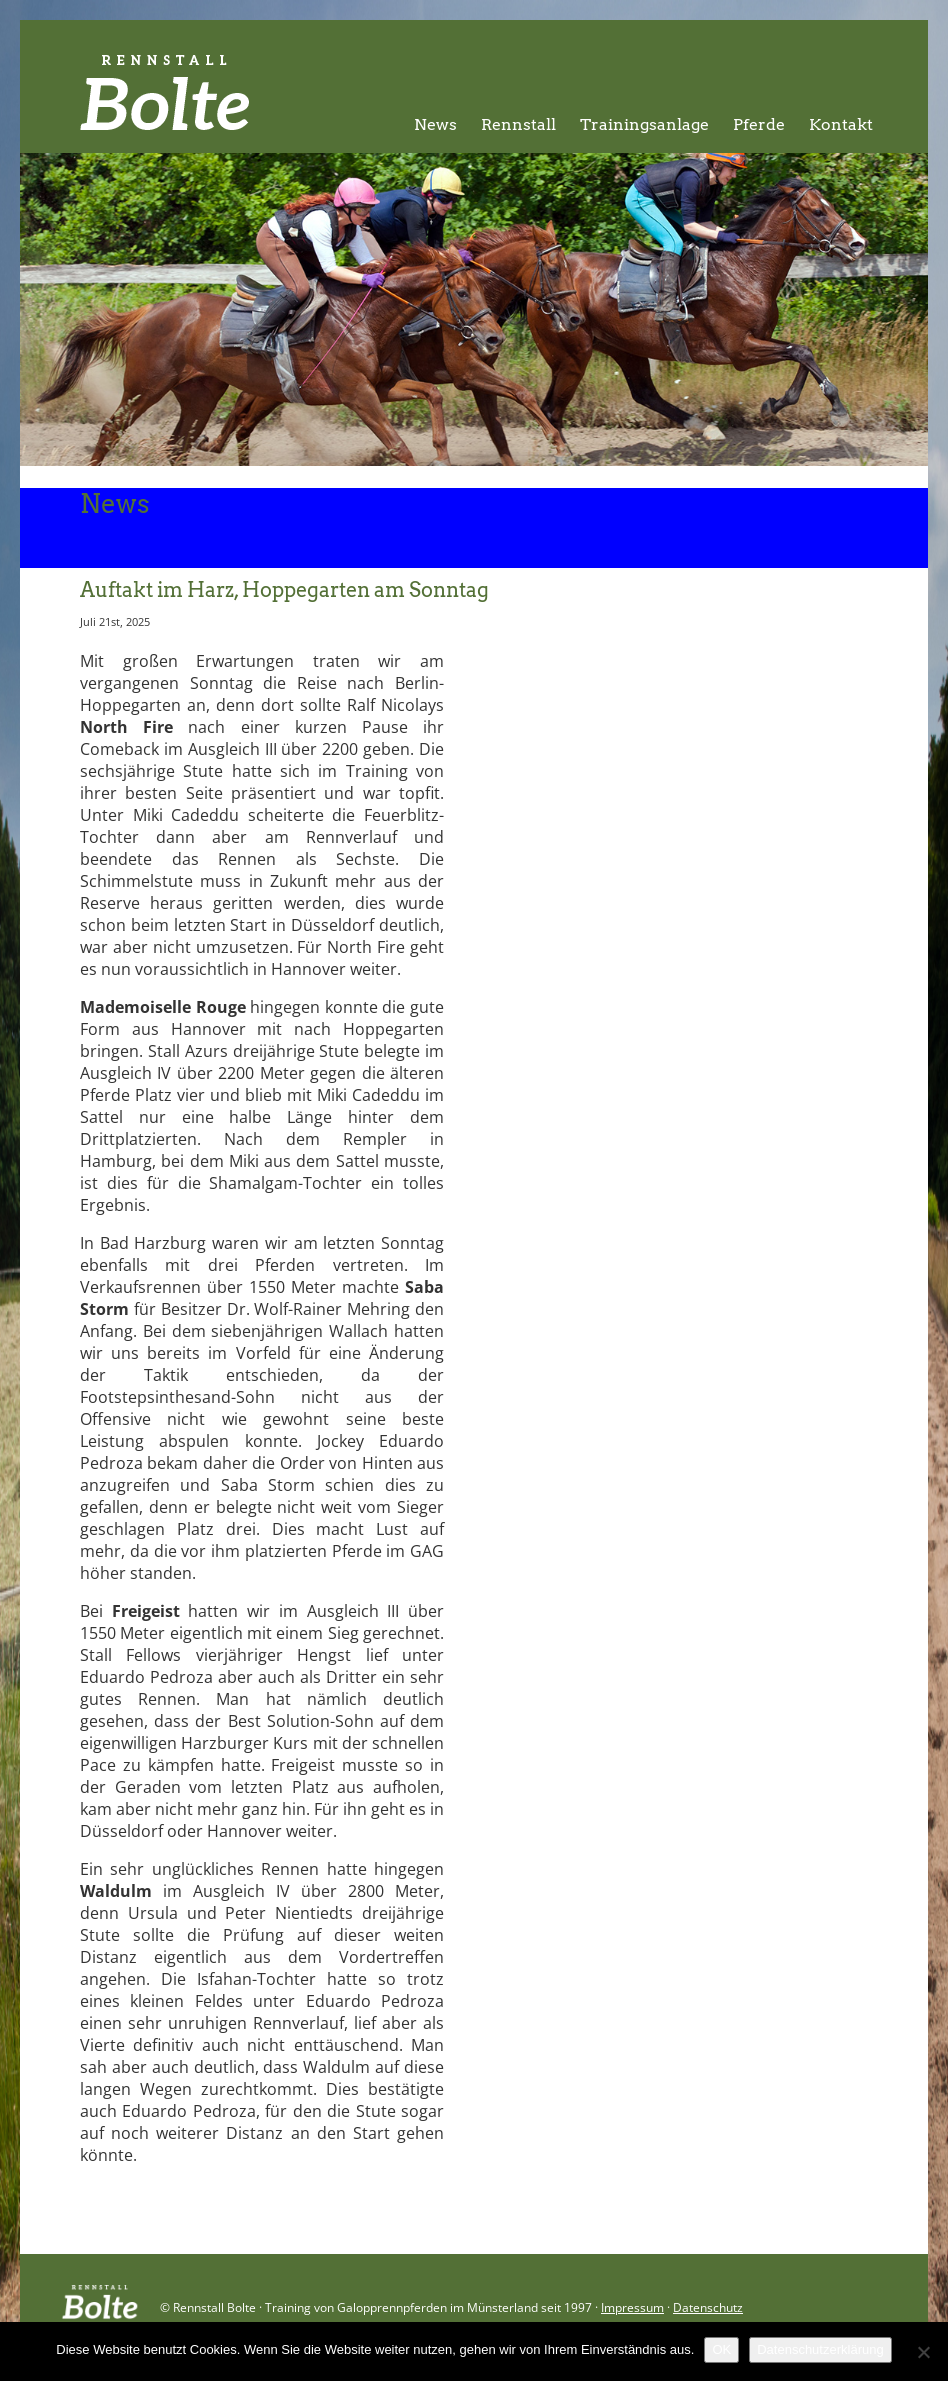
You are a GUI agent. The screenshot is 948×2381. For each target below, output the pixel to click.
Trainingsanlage (644, 124)
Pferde (759, 124)
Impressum (632, 2307)
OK (721, 2349)
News (435, 124)
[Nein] (923, 2352)
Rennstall (518, 124)
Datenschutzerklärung (820, 2349)
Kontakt (841, 124)
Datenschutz (708, 2307)
